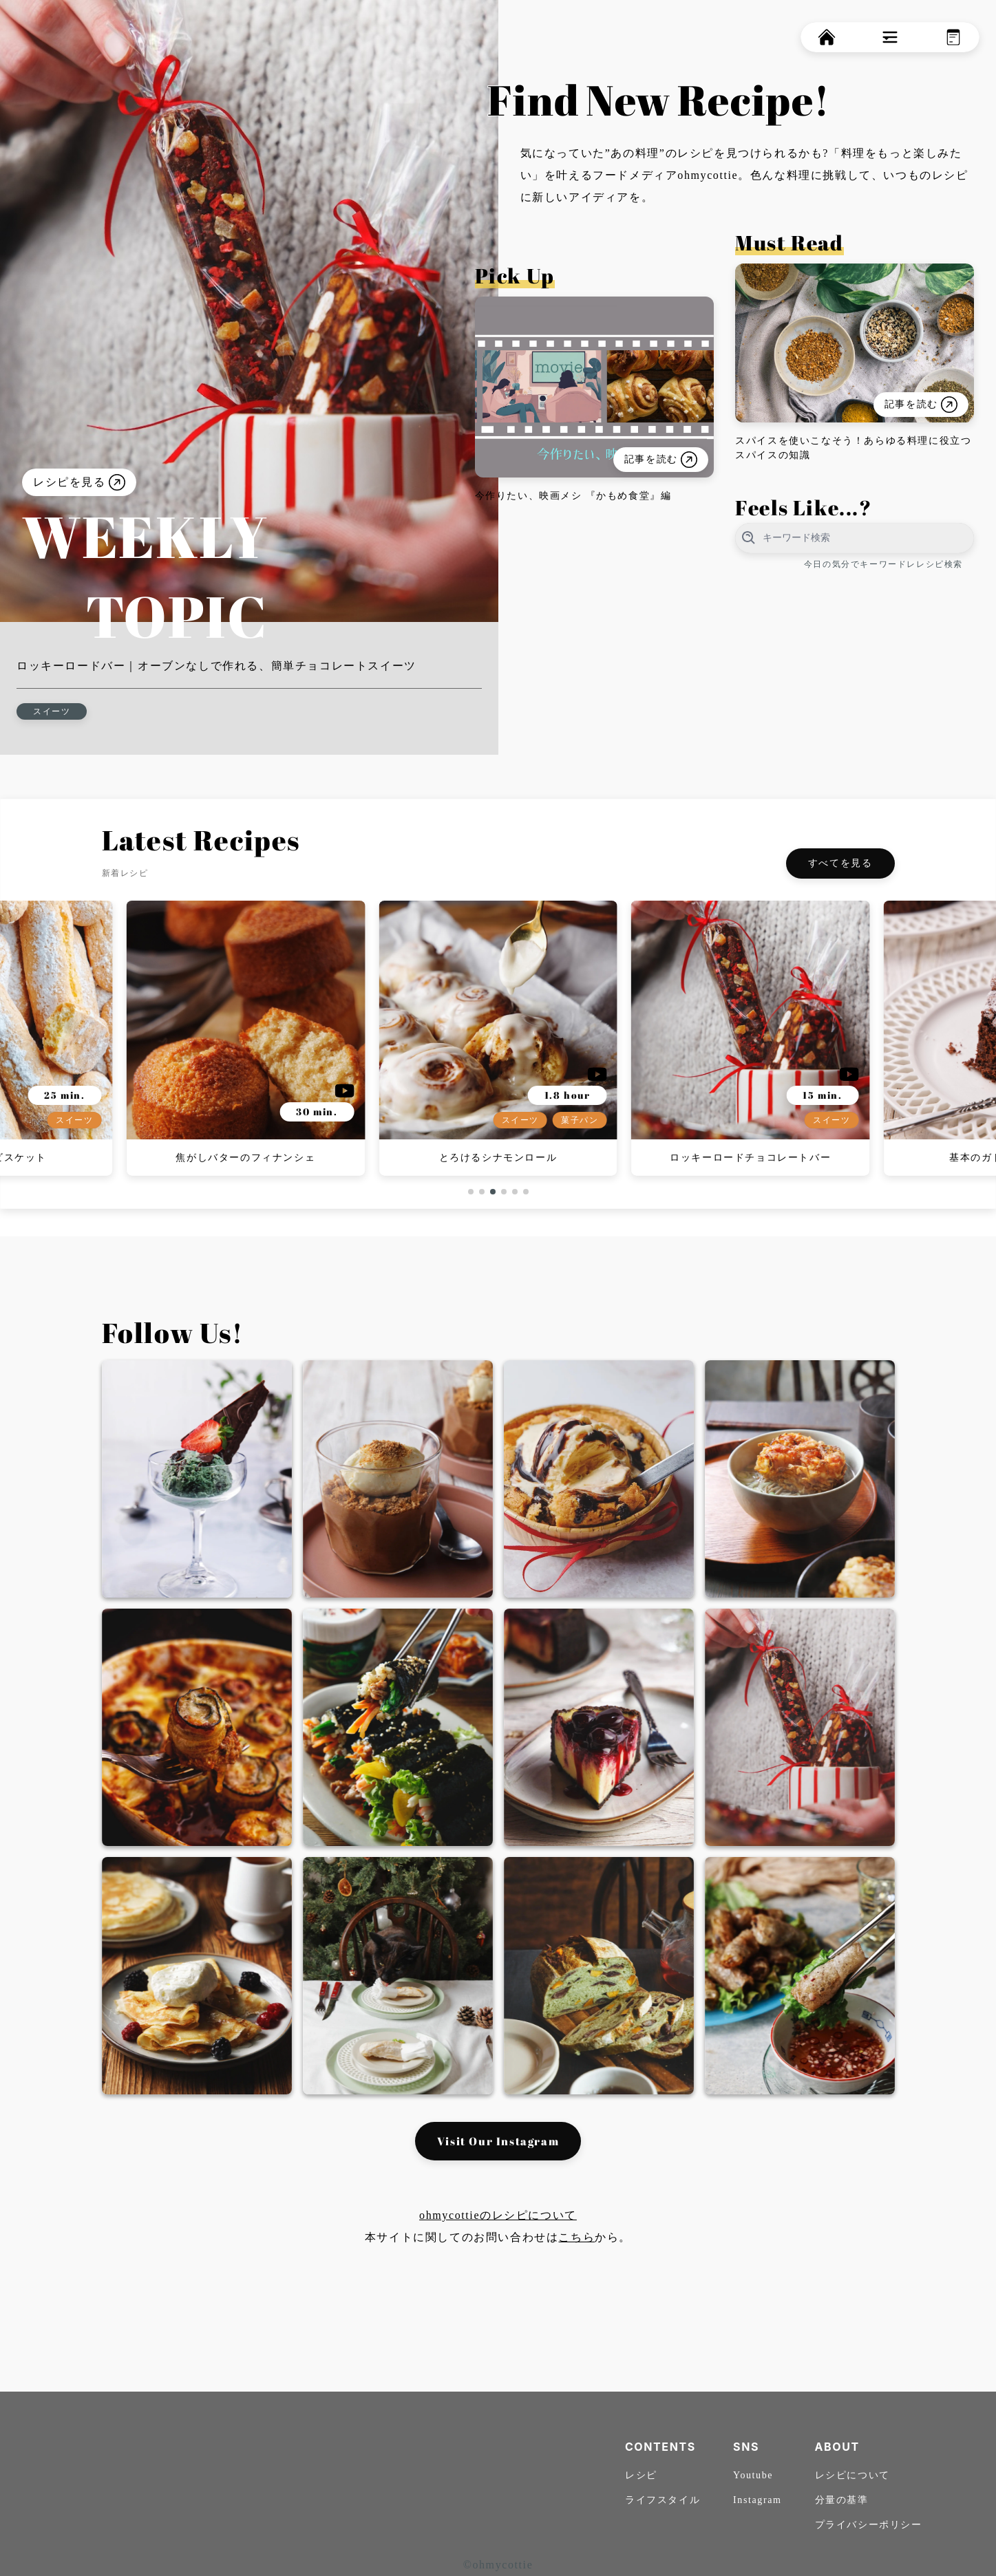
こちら (576, 2237)
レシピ (641, 2475)
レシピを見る (79, 482)
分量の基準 (842, 2500)
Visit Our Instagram (498, 2141)
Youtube (753, 2475)
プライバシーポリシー (868, 2525)
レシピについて (852, 2475)
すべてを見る (840, 863)
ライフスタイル (662, 2500)
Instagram (757, 2500)
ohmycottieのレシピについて (498, 2215)
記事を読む (660, 459)
